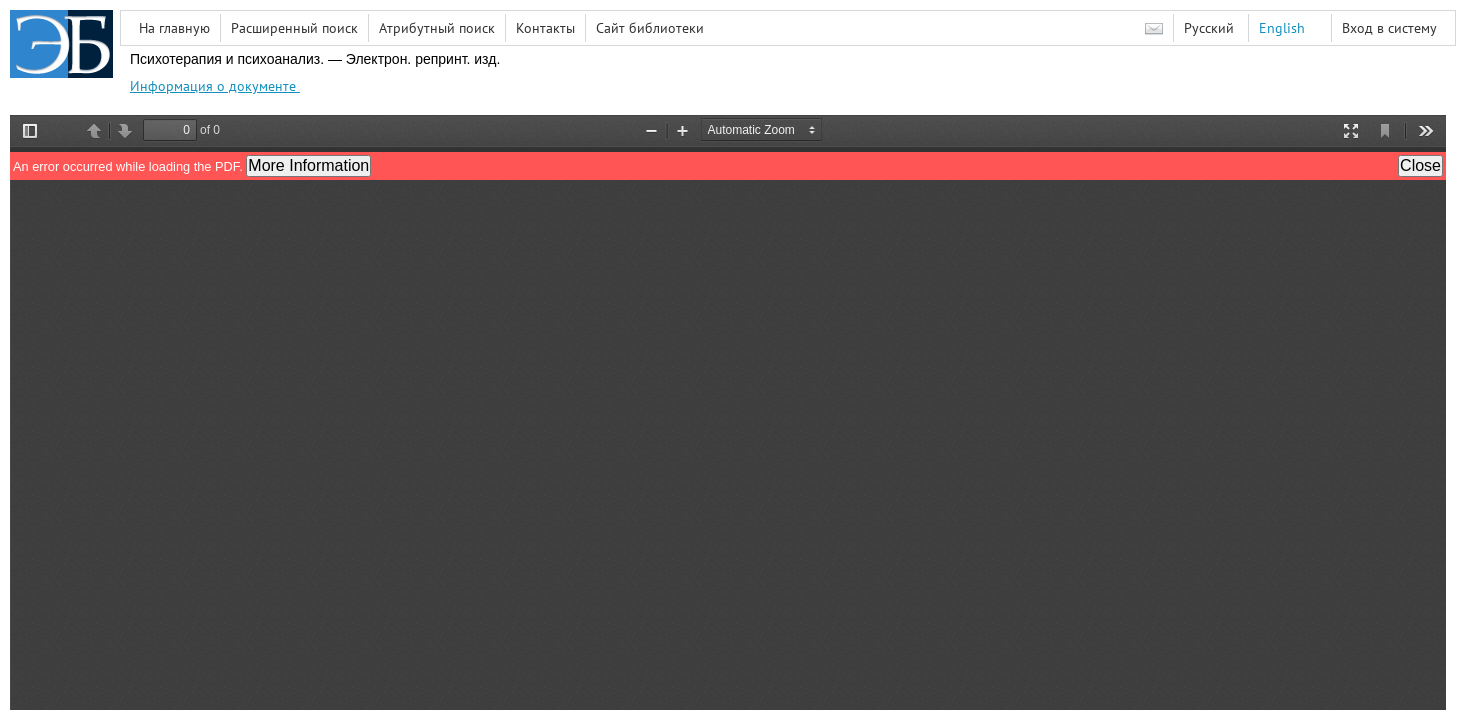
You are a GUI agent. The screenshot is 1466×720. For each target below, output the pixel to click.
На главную (174, 28)
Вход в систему (1389, 28)
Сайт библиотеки (650, 28)
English (1282, 28)
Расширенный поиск (294, 28)
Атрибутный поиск (437, 28)
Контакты (545, 28)
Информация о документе (215, 86)
